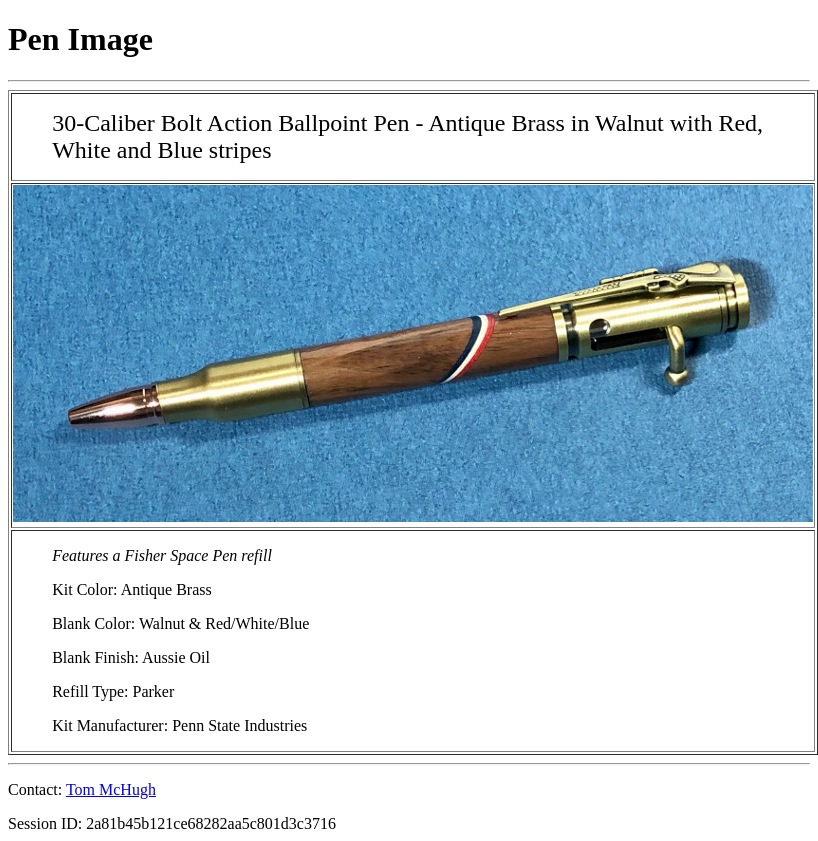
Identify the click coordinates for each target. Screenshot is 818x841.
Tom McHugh (111, 789)
